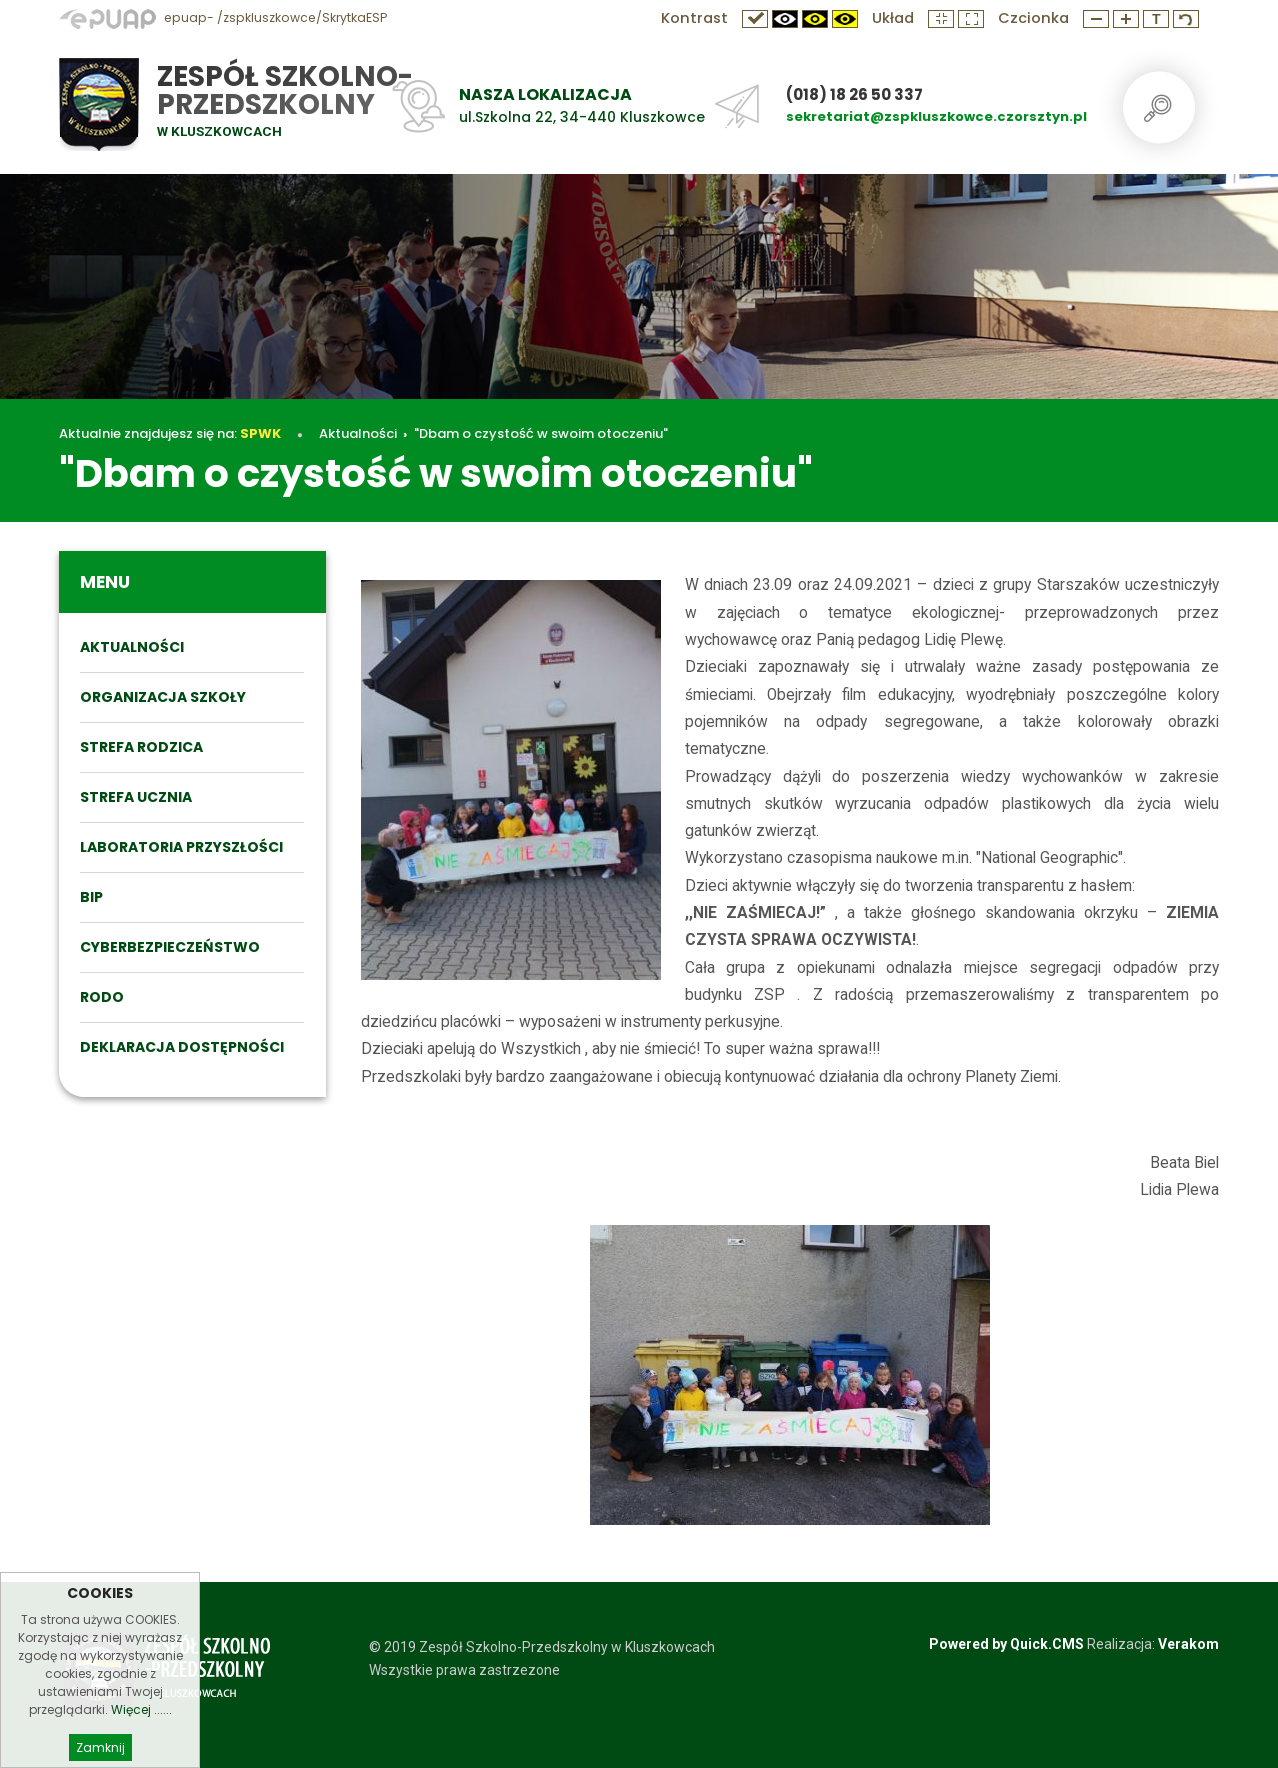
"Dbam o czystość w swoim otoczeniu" (541, 433)
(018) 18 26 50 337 (854, 94)
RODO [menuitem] (102, 997)
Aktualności (358, 433)
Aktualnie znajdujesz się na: (170, 433)
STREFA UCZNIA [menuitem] (136, 797)
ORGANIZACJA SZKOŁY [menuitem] (163, 697)
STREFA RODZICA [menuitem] (141, 747)
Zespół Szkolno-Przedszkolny (285, 90)
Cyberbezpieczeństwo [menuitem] (170, 947)
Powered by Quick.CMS (1006, 1644)
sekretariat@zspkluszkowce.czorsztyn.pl (936, 116)
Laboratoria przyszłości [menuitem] (181, 847)
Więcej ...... (141, 1744)
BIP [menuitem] (91, 897)
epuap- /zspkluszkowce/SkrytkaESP (223, 17)
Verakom (1188, 1644)
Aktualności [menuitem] (132, 647)
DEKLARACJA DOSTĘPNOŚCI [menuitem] (182, 1047)
